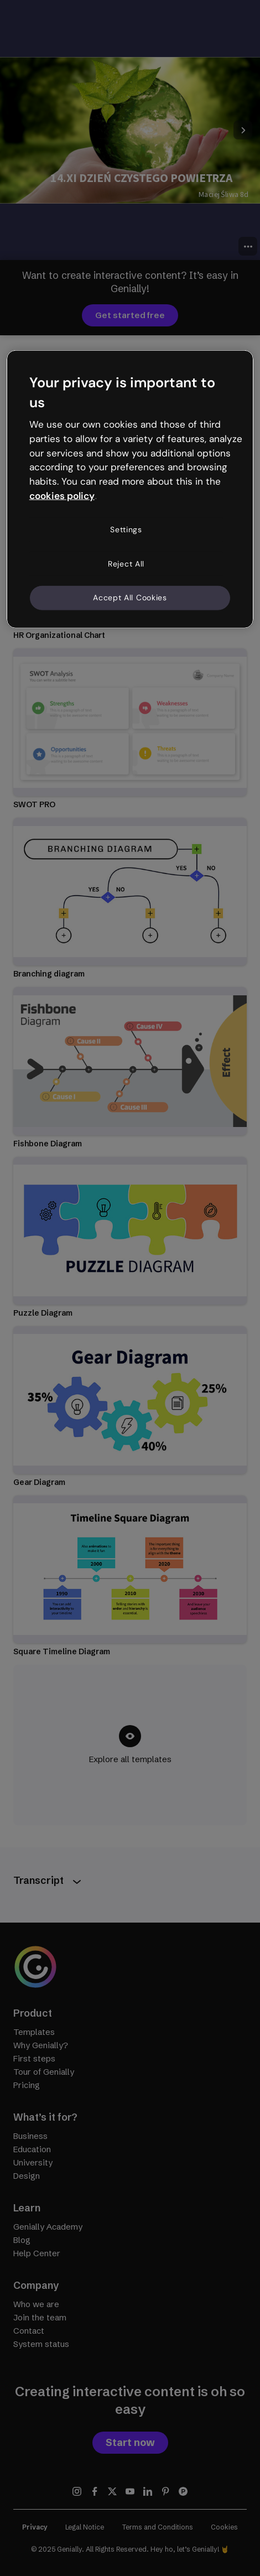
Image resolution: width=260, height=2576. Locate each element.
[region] (130, 489)
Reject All (126, 563)
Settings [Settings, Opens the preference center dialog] (126, 529)
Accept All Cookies (130, 598)
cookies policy (62, 496)
